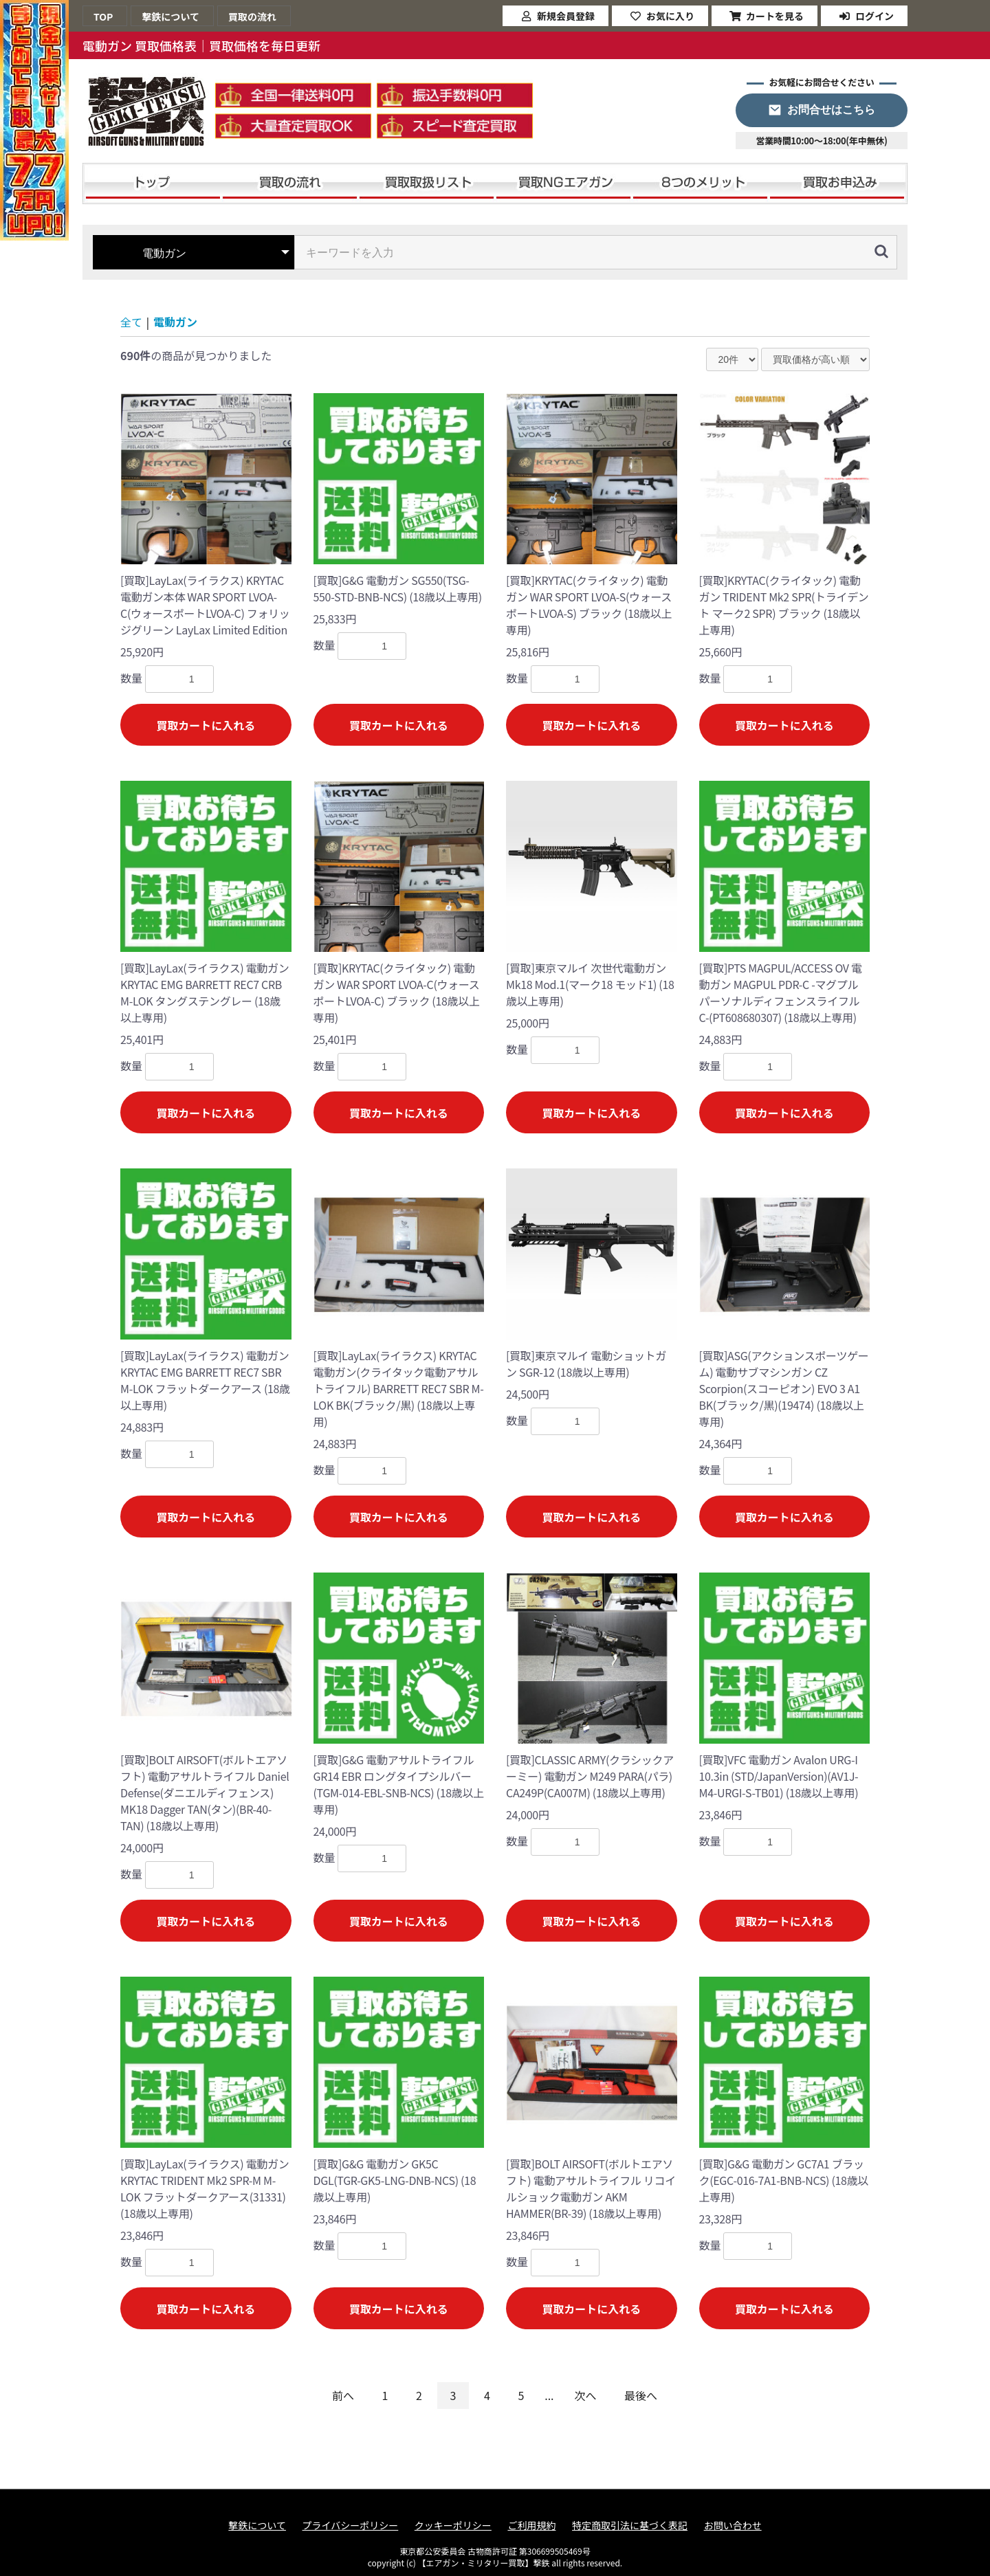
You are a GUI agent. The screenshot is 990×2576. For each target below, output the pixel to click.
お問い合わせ (733, 2525)
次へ (586, 2395)
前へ (343, 2395)
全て (131, 321)
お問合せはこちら (831, 109)
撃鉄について (257, 2525)
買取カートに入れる (205, 725)
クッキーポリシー (453, 2525)
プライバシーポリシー (350, 2525)
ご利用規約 (531, 2525)
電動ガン (175, 321)
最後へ (640, 2395)
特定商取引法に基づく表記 (630, 2525)
